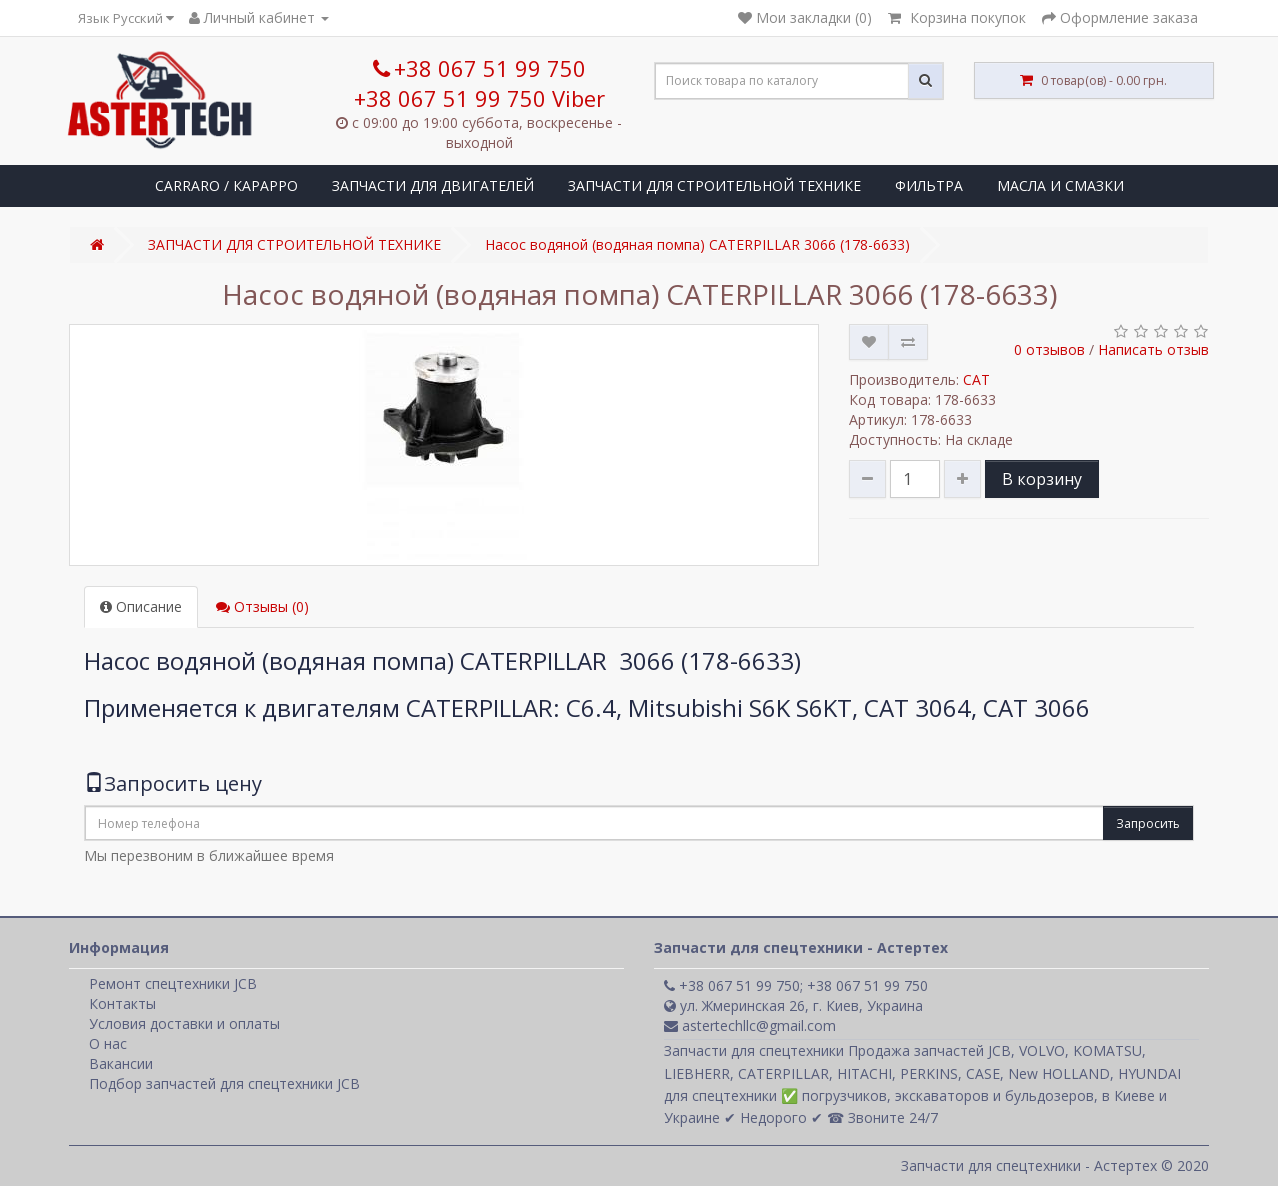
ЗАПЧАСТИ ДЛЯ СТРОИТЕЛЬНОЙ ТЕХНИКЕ (714, 185)
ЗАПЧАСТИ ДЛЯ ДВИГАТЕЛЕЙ (433, 185)
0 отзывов (1049, 349)
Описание (141, 606)
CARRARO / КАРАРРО (226, 185)
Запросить (1148, 823)
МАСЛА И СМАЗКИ (1060, 185)
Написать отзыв (1153, 349)
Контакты (122, 1003)
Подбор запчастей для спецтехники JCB (224, 1083)
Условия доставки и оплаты (184, 1023)
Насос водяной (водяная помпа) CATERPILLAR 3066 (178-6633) (697, 244)
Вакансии (121, 1063)
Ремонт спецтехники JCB (173, 983)
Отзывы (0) (262, 606)
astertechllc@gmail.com (750, 1025)
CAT (976, 379)
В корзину (1042, 479)
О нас (108, 1043)
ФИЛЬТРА (929, 185)
